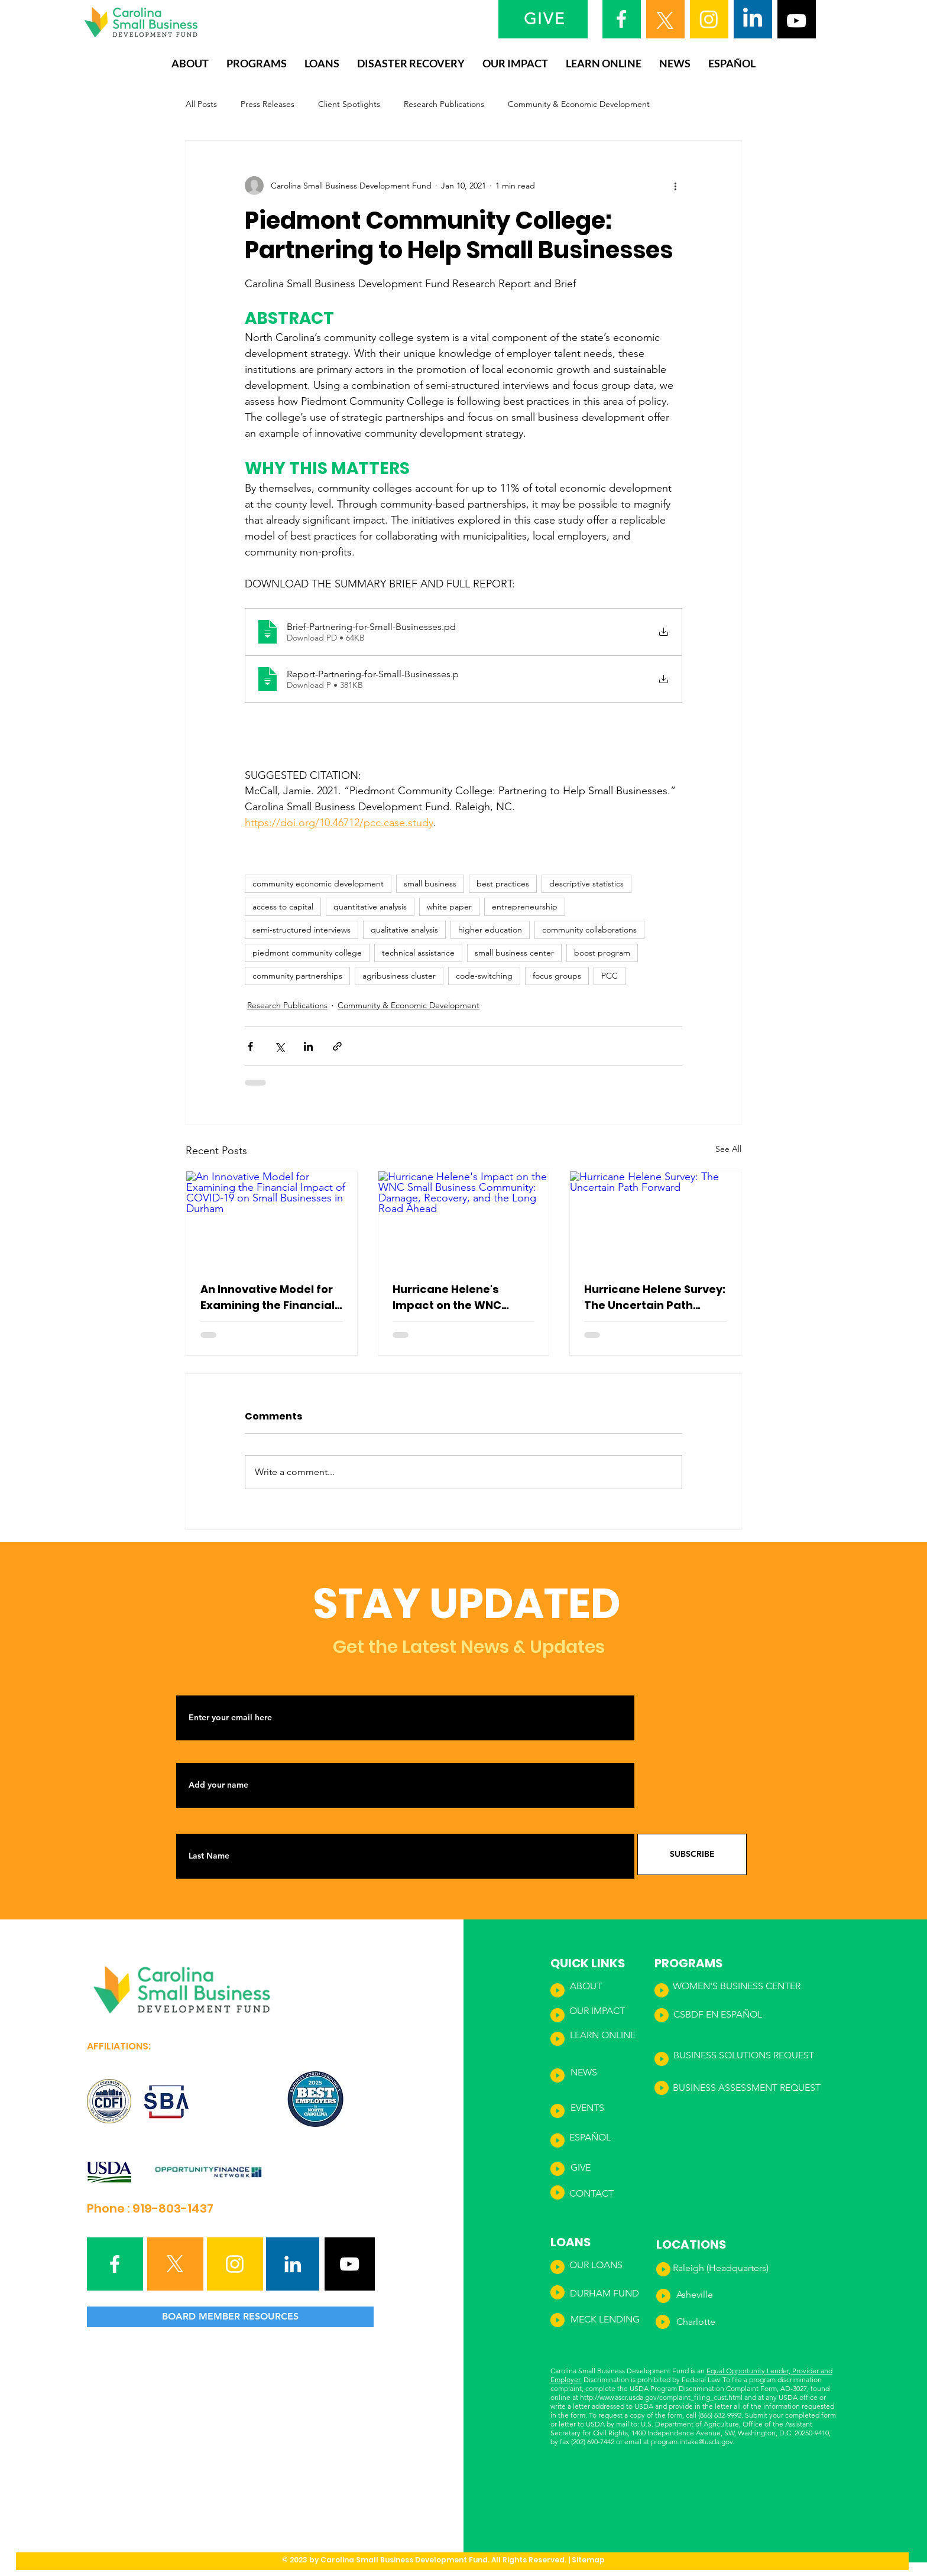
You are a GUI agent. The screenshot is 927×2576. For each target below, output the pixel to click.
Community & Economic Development (579, 104)
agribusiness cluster (399, 975)
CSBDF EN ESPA (708, 2014)
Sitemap (588, 2560)
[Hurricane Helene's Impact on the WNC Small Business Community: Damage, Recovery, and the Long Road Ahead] (463, 1219)
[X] (665, 21)
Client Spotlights (349, 104)
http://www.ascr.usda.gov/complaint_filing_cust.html (661, 2397)
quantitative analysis (370, 906)
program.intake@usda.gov (691, 2441)
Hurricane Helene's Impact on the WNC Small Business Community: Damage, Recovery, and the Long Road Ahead (458, 1297)
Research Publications (444, 104)
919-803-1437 (172, 2208)
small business (430, 883)
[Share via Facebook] (250, 1046)
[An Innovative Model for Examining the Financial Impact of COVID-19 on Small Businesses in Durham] (271, 1219)
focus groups (557, 975)
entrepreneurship (525, 906)
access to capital (282, 906)
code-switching (484, 975)
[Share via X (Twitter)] (279, 1046)
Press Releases (267, 104)
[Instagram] (709, 19)
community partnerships (297, 975)
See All (728, 1149)
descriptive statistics (586, 883)
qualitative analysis (404, 929)
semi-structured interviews (301, 929)
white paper (449, 906)
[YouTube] (796, 21)
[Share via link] (337, 1046)
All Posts (201, 104)
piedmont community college (307, 952)
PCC (609, 975)
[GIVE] (546, 19)
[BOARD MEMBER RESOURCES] (230, 2317)
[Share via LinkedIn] (308, 1046)
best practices (503, 883)
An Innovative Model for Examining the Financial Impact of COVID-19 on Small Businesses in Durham (267, 1297)
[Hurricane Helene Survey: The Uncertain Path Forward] (655, 1219)
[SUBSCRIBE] (692, 1854)
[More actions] (675, 185)
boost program (602, 952)
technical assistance (418, 952)
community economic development (318, 883)
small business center (514, 952)
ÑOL (752, 2014)
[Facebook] (621, 19)
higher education (490, 929)
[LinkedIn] (752, 19)
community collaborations (589, 929)
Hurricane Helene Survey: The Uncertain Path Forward (654, 1297)
